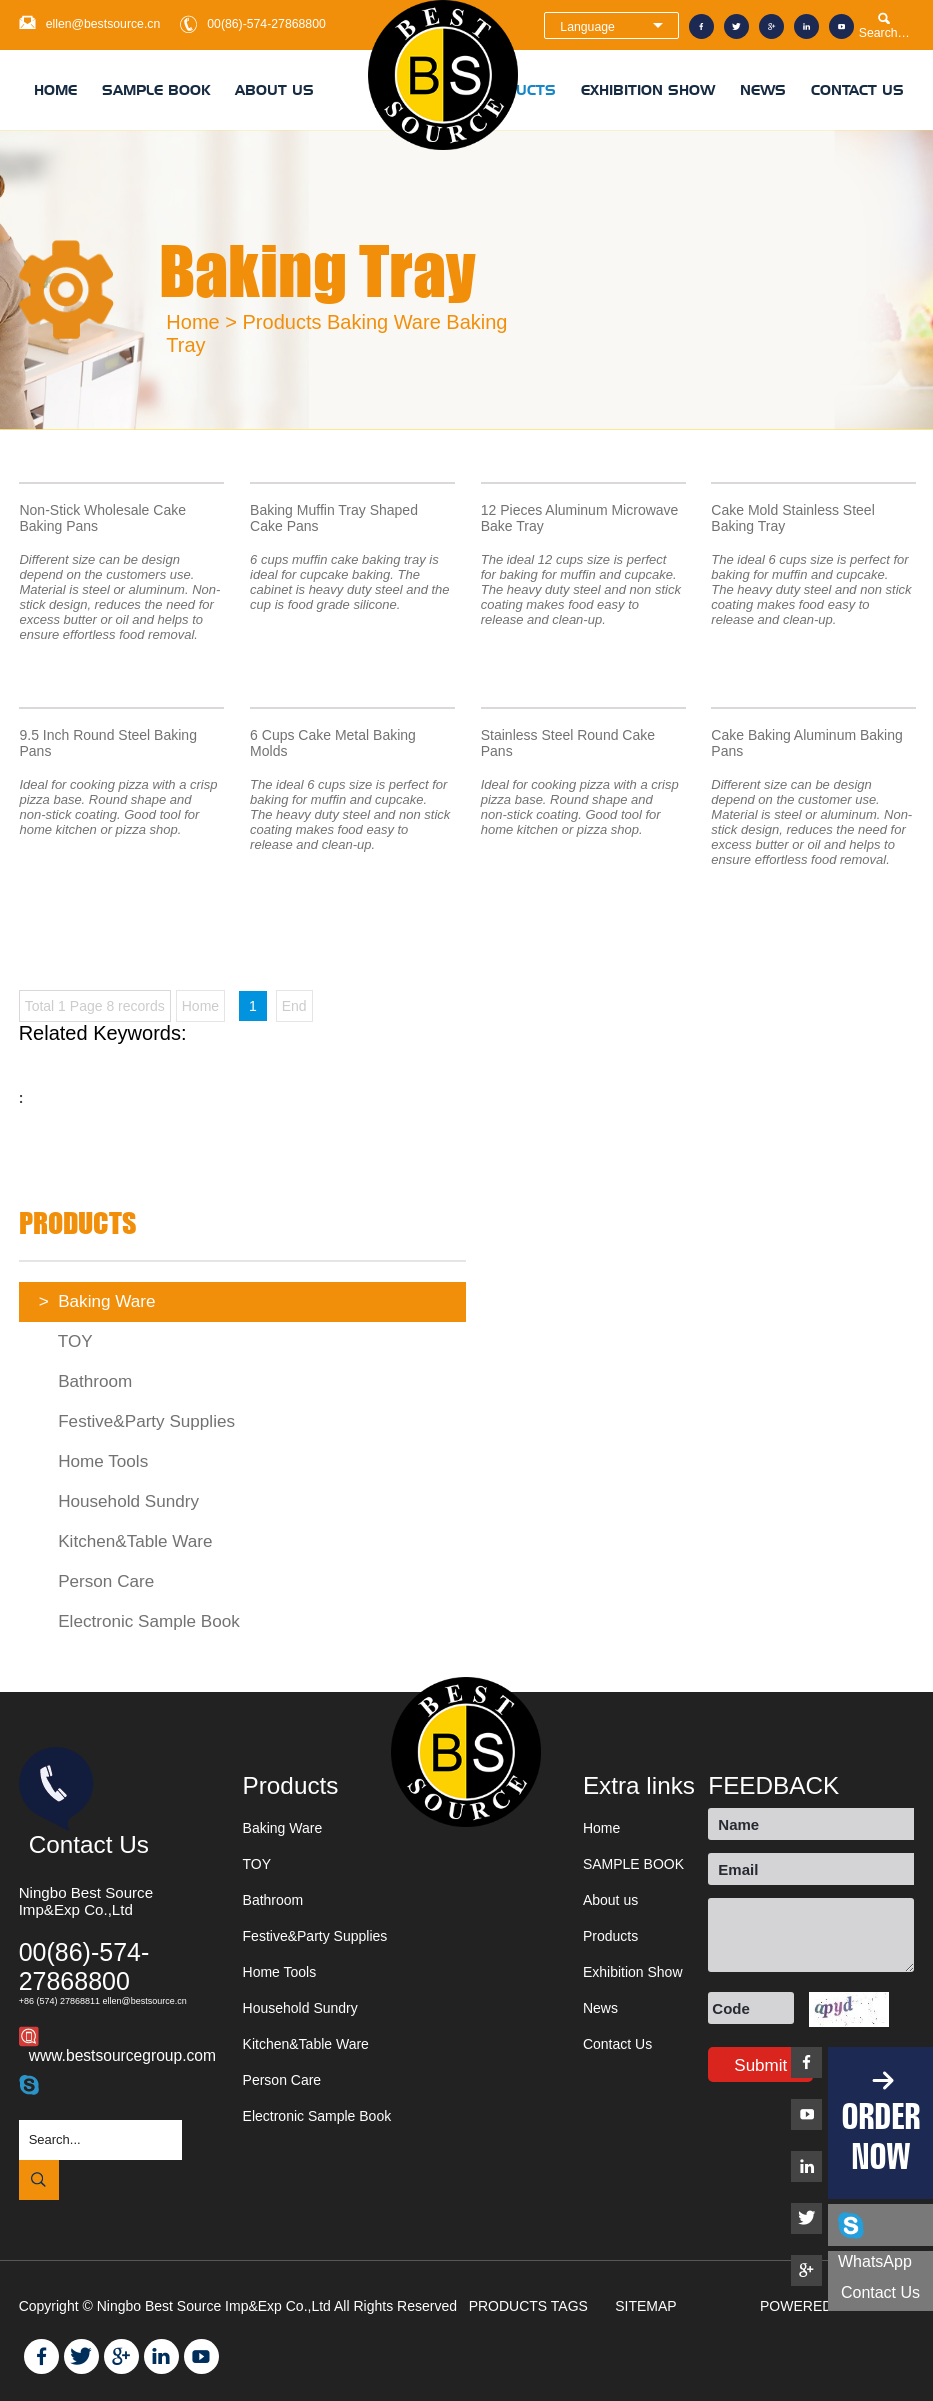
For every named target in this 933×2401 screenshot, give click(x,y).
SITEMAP (647, 2306)
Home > (201, 322)
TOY (66, 1341)
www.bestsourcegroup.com (122, 2055)
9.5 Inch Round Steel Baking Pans (107, 743)
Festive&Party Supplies (137, 1421)
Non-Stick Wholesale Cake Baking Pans (102, 518)
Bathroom (86, 1381)
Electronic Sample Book (139, 1621)
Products (282, 322)
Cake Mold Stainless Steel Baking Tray (792, 518)
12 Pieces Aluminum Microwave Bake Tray (580, 518)
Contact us (880, 2292)
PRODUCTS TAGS (530, 2306)
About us (274, 90)
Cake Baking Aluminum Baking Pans (806, 743)
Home (55, 90)
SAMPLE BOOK (156, 90)
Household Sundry (119, 1501)
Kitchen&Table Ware (126, 1541)
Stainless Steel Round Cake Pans (568, 743)
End (294, 1006)
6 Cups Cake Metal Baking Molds (333, 743)
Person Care (97, 1581)
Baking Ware (384, 322)
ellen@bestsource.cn (103, 24)
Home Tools (94, 1461)
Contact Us (857, 90)
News (763, 90)
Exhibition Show (648, 90)
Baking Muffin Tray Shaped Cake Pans (334, 518)
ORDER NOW (880, 2136)
